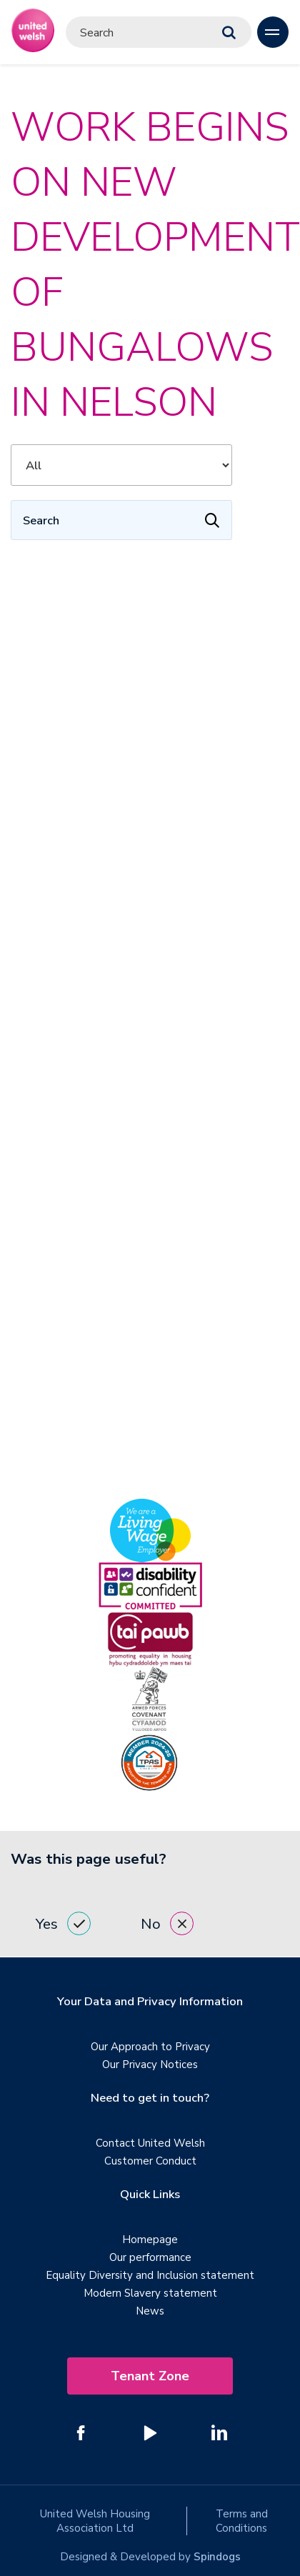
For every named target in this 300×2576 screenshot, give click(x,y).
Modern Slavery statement (150, 2293)
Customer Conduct (150, 2161)
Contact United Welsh (150, 2143)
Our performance (150, 2257)
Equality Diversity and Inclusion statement (150, 2275)
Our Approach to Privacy (150, 2047)
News (150, 2311)
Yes (63, 1923)
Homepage (150, 2239)
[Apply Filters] (212, 519)
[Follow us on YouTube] (150, 2432)
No (167, 1923)
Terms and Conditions (242, 2521)
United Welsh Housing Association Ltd (95, 2521)
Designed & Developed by (150, 2557)
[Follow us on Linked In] (219, 2432)
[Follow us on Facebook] (80, 2432)
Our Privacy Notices (150, 2064)
